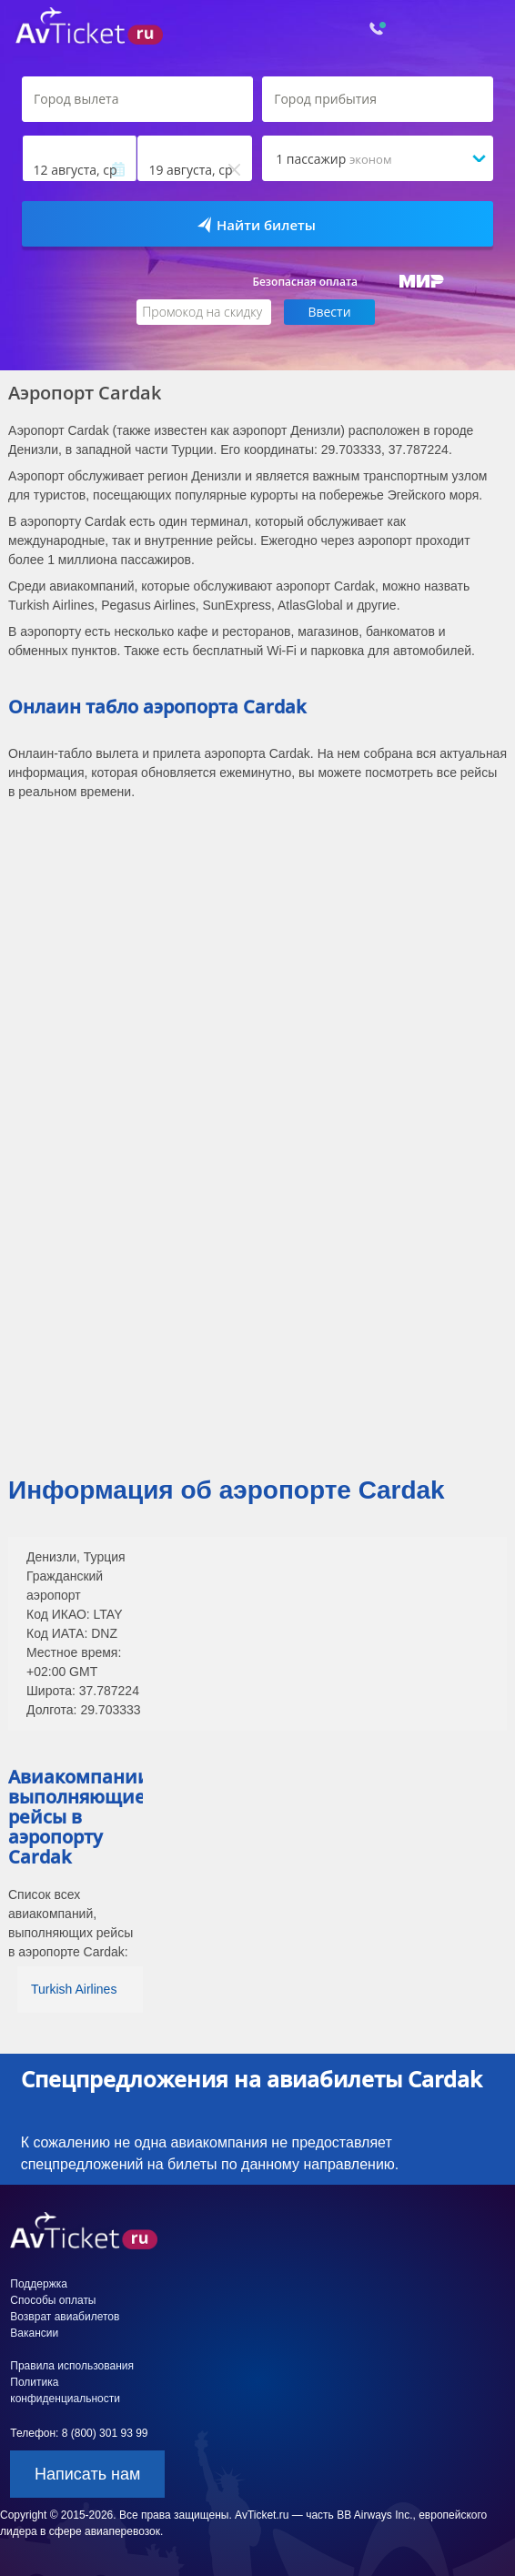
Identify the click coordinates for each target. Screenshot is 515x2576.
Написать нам (87, 2474)
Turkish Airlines (73, 1989)
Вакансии (34, 2333)
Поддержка (38, 2284)
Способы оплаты (53, 2300)
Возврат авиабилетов (64, 2316)
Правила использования (72, 2365)
